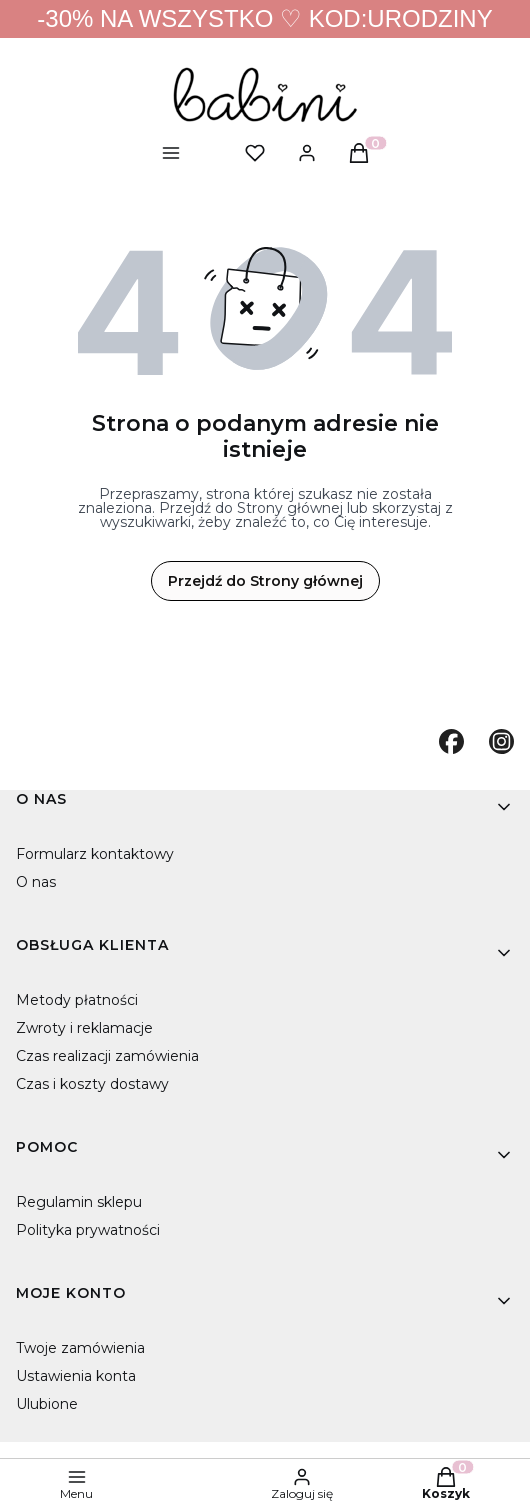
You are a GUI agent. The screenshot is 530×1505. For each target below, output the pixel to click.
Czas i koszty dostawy (92, 1084)
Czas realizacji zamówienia (107, 1056)
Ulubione (47, 1404)
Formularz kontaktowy (95, 854)
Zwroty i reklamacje (84, 1028)
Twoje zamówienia (80, 1348)
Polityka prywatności (88, 1230)
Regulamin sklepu (79, 1202)
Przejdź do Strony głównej (265, 581)
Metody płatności (77, 1000)
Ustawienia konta (76, 1376)
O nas (36, 882)
